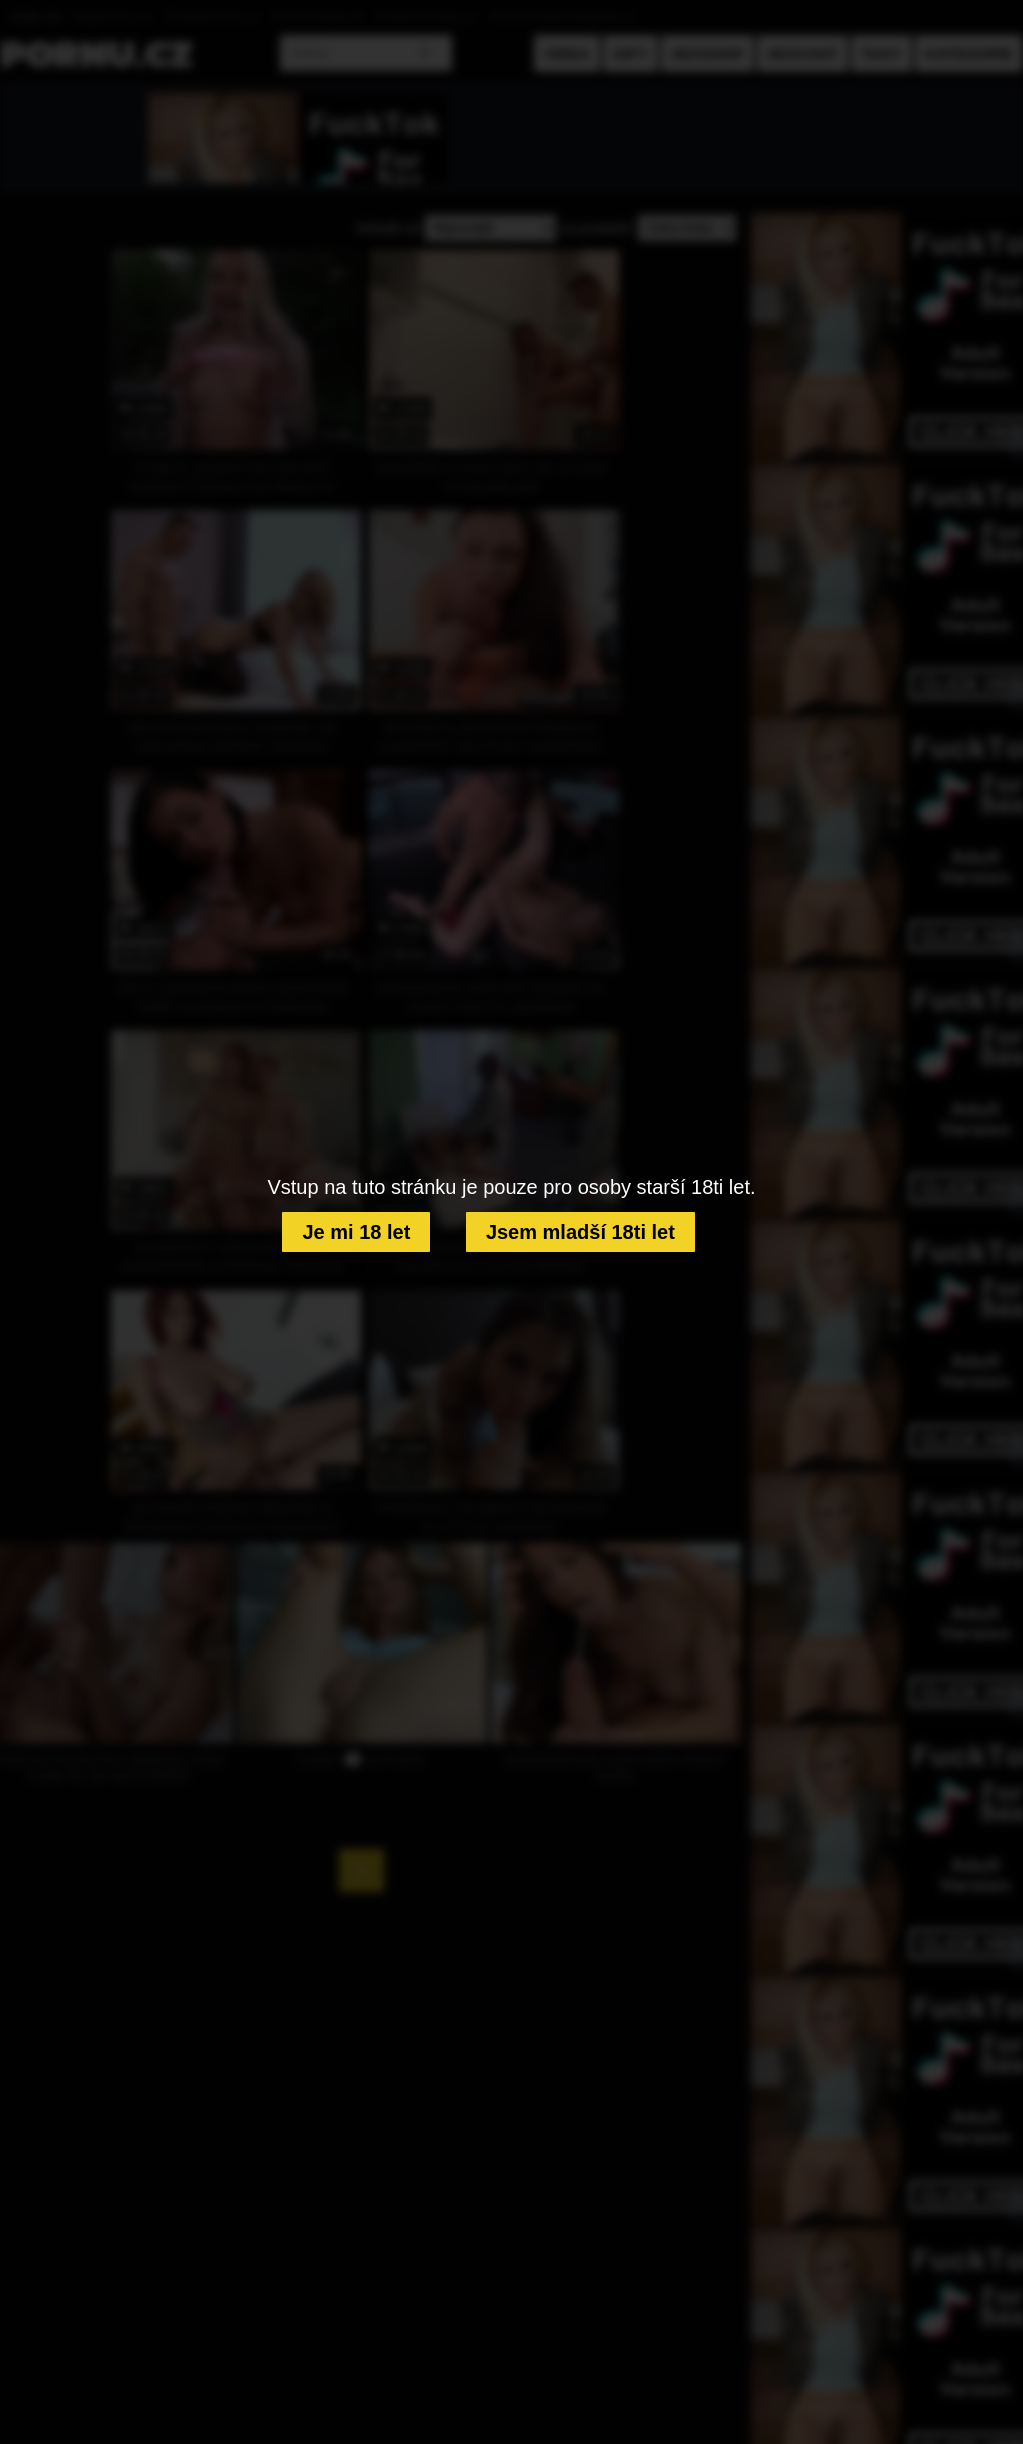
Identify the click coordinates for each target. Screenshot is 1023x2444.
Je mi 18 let (356, 1232)
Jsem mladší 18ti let (580, 1232)
